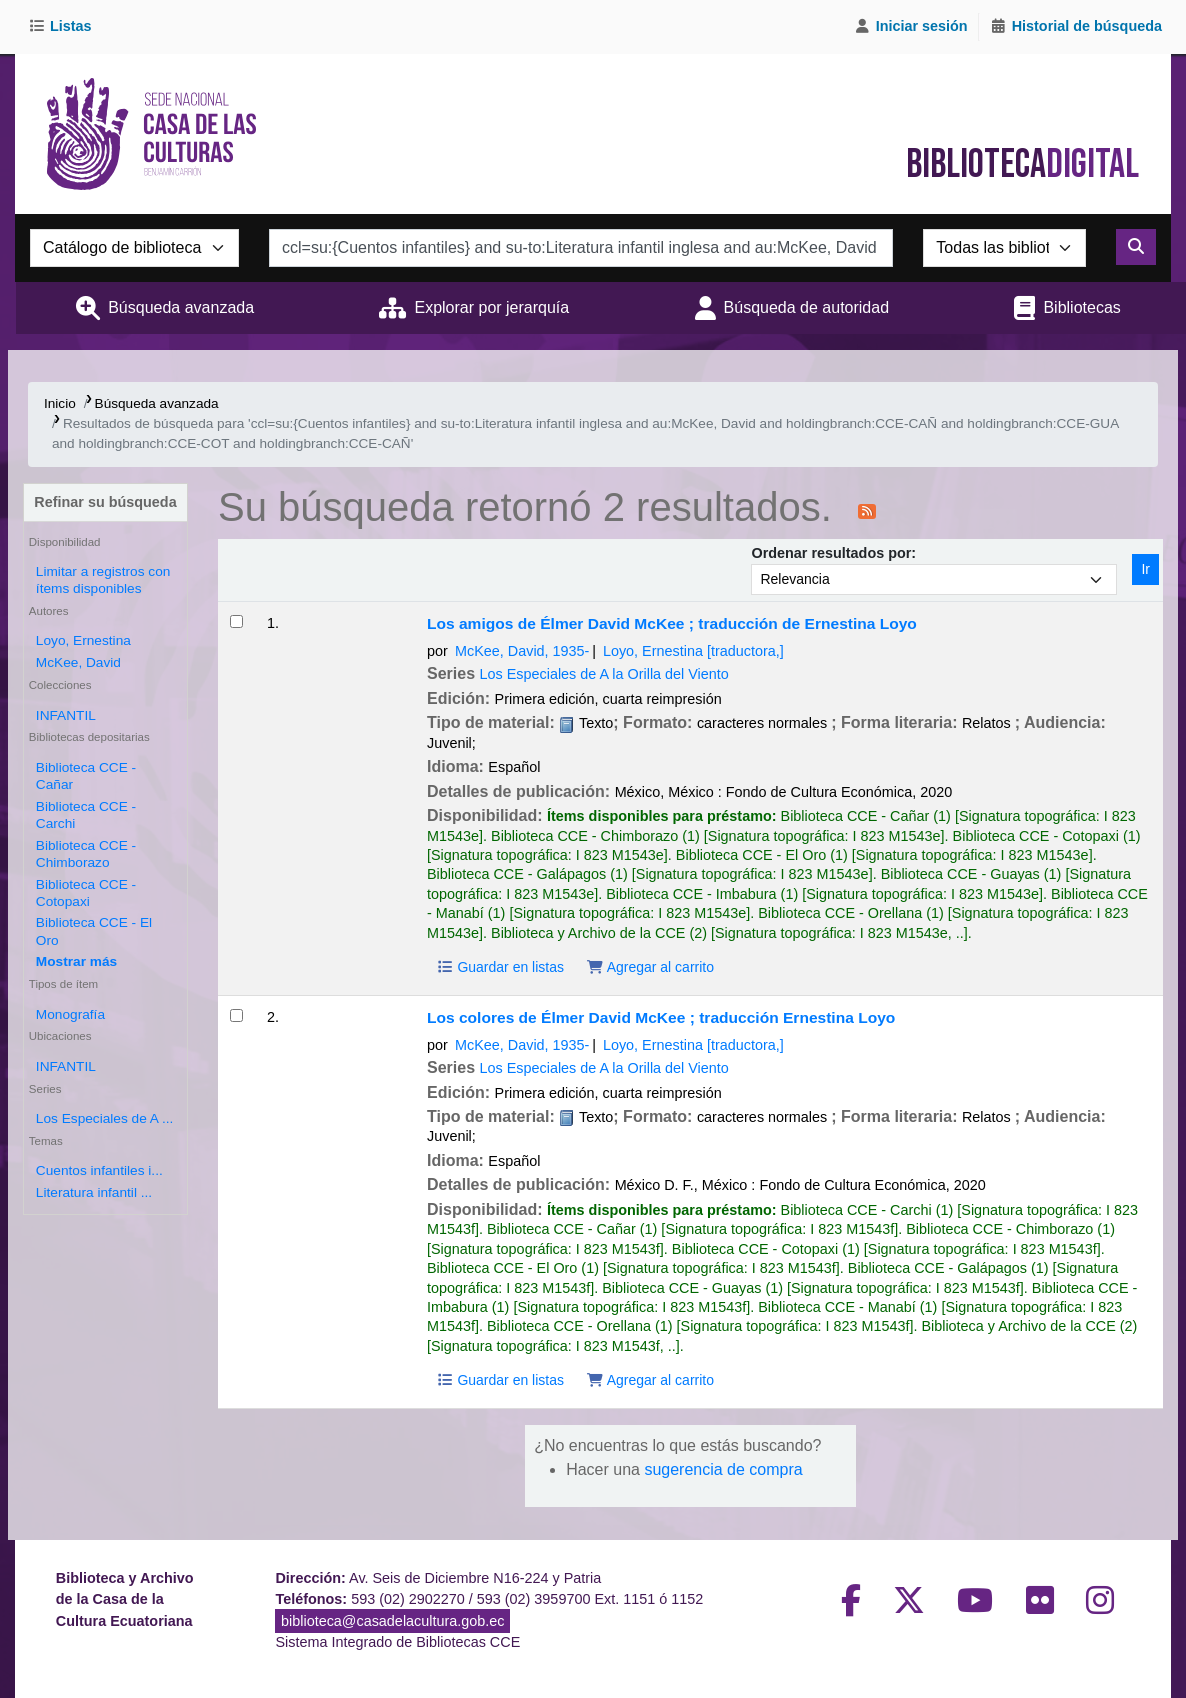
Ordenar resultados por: (833, 553)
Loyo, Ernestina (83, 640)
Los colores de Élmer (661, 1017)
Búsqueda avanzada (181, 307)
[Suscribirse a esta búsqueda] (867, 510)
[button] (63, 27)
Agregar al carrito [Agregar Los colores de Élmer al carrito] (650, 1380)
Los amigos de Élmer (672, 623)
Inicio (60, 403)
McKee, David (78, 662)
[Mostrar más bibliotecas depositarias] (76, 961)
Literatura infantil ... (94, 1192)
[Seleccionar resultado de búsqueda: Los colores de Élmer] (236, 1015)
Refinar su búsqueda (105, 502)
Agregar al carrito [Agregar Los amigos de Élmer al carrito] (650, 967)
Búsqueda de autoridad (806, 307)
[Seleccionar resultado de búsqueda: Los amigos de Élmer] (236, 621)
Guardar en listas (500, 967)
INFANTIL (66, 715)
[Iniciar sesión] (911, 27)
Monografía (70, 1014)
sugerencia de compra (723, 1469)
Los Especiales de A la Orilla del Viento (604, 674)
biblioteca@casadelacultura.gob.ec (392, 1621)
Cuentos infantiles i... (99, 1170)
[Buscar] (1136, 247)
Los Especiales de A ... (105, 1118)
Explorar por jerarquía (491, 307)
